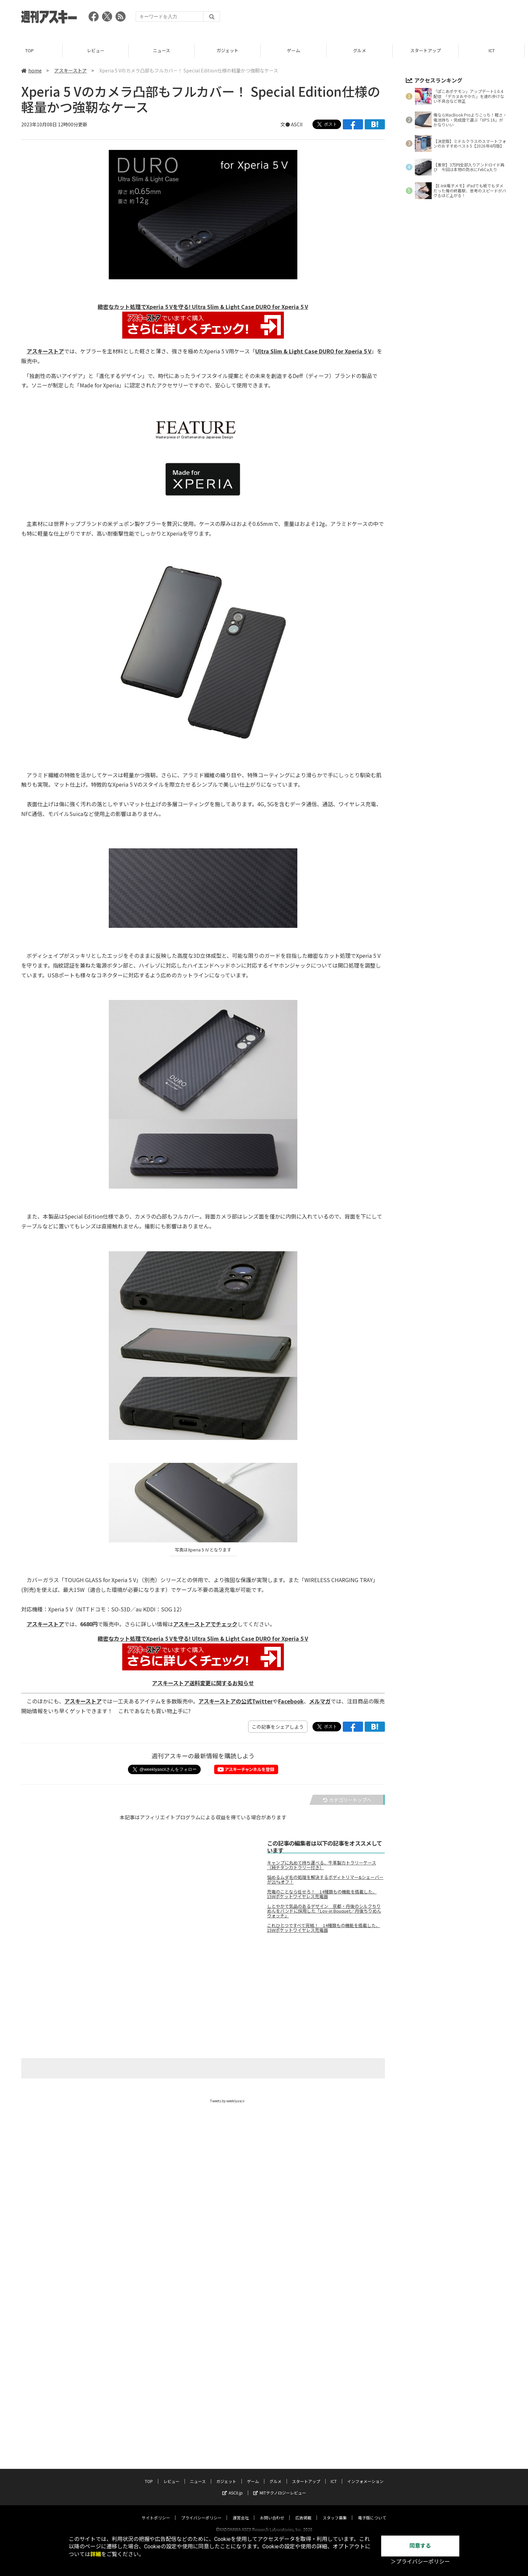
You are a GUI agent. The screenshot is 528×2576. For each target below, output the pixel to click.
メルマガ (320, 1701)
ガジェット (231, 50)
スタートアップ (429, 50)
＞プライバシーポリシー (420, 2561)
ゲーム (296, 50)
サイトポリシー (156, 2511)
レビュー (99, 50)
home (31, 70)
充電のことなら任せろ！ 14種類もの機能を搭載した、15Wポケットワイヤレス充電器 (322, 1894)
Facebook (291, 1701)
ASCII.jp (232, 2486)
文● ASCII (291, 124)
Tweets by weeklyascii (227, 2100)
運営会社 (241, 2511)
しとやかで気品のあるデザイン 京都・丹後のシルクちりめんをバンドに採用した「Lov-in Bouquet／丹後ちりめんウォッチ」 (324, 1911)
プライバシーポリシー (201, 2511)
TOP (33, 50)
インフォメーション (365, 2475)
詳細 (95, 2554)
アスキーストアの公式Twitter (235, 1701)
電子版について (372, 2511)
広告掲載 (303, 2511)
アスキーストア (70, 70)
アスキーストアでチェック (205, 1624)
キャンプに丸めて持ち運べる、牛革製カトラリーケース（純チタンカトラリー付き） (321, 1865)
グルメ (362, 50)
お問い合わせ (272, 2511)
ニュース (164, 50)
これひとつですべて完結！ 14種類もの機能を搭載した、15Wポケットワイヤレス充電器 (323, 1928)
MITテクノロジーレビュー (279, 2486)
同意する (420, 2546)
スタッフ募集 (335, 2511)
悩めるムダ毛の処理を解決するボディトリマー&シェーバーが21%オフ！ (325, 1879)
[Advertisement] (384, 18)
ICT (495, 50)
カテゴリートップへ (347, 1799)
